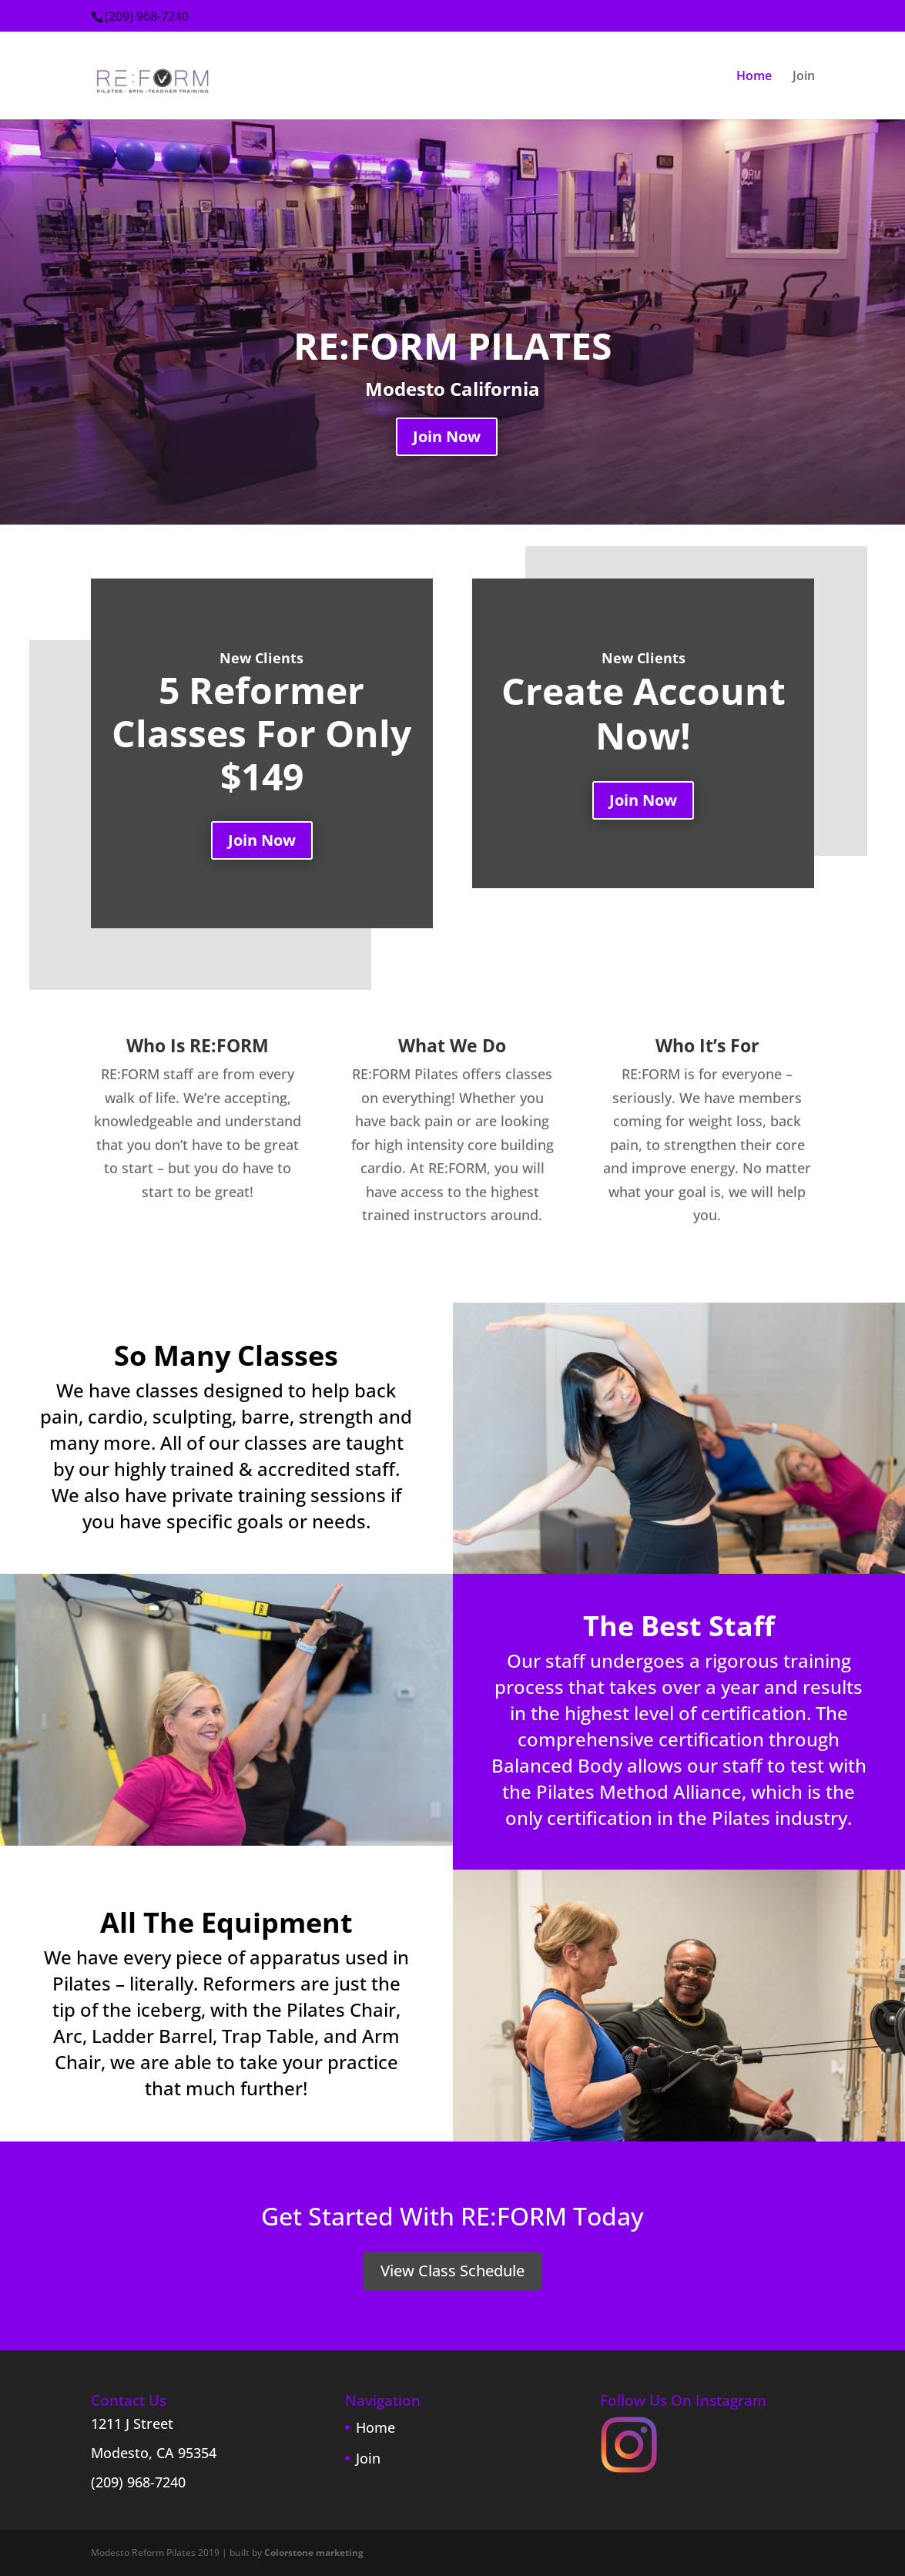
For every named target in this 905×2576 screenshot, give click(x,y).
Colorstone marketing (314, 2552)
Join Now (447, 436)
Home (754, 77)
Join (804, 77)
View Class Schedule (452, 2270)
